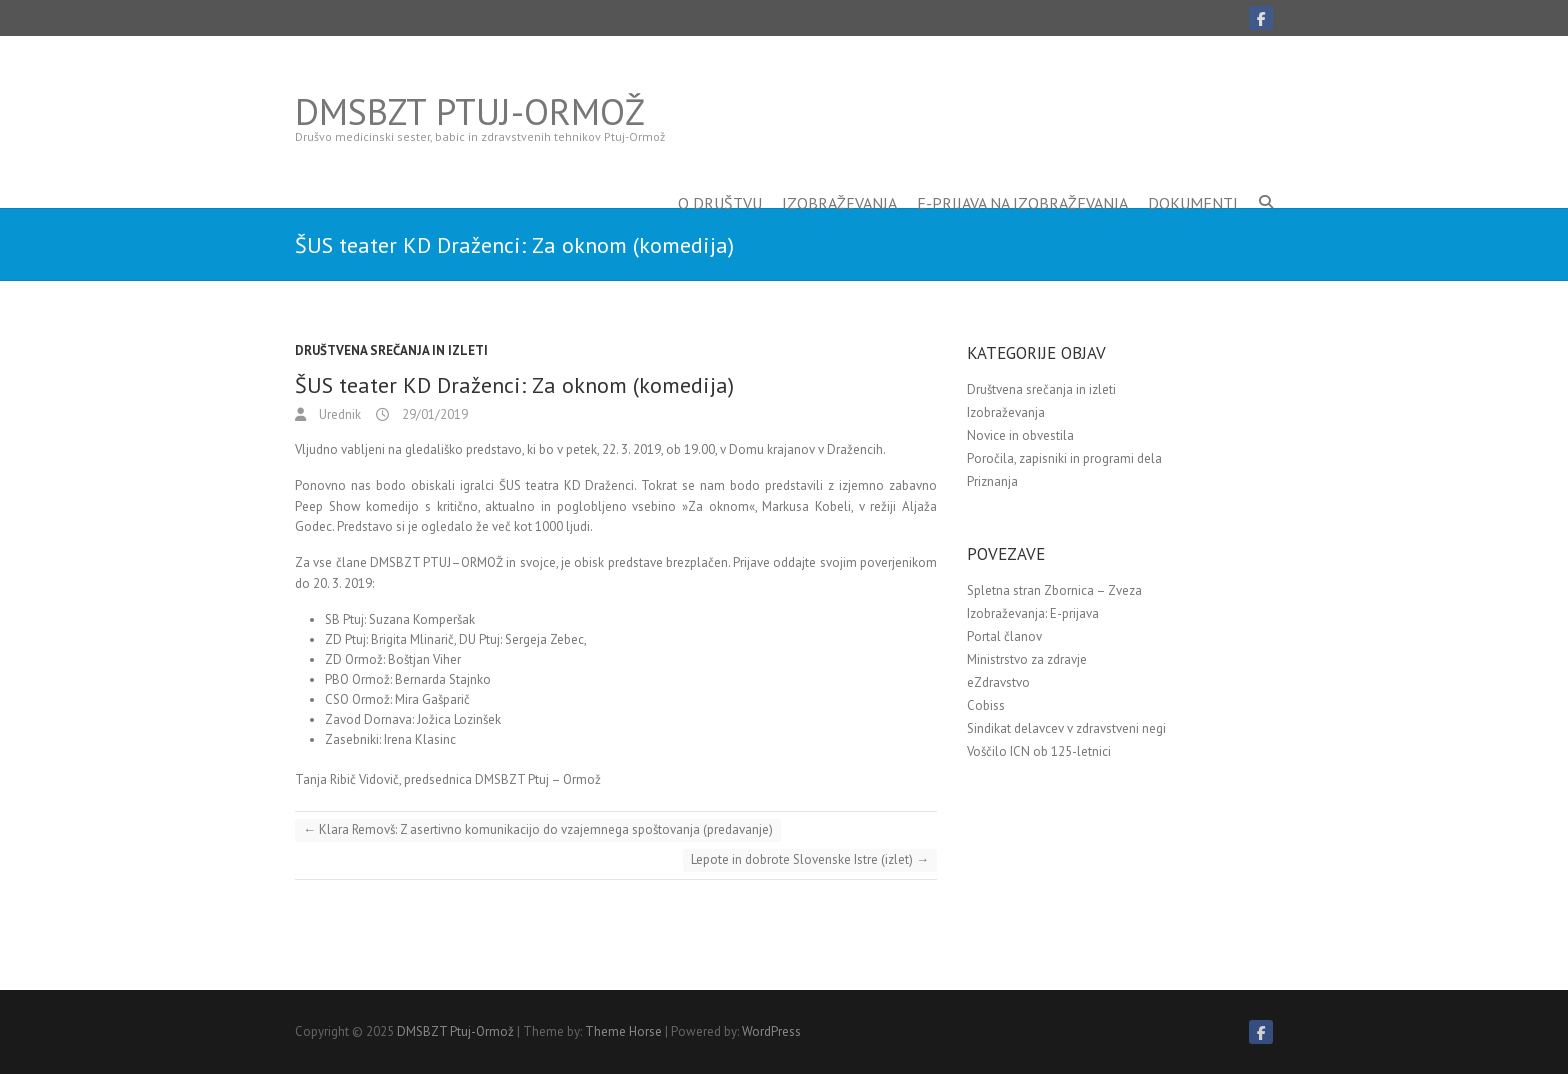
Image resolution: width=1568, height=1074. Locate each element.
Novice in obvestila (1020, 435)
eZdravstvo (998, 682)
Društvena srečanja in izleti (391, 350)
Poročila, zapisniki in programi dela (1064, 458)
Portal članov (1004, 636)
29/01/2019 (433, 414)
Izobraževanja (839, 173)
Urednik (338, 414)
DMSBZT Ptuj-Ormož (470, 112)
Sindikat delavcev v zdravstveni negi (1066, 728)
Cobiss (986, 705)
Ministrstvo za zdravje (1027, 659)
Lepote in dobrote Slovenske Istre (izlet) (810, 859)
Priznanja (992, 481)
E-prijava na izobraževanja (1022, 173)
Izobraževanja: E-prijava (1033, 613)
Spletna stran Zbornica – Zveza (1054, 590)
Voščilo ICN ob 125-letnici (1039, 751)
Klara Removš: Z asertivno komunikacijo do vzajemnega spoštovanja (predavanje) (538, 829)
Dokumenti (1193, 173)
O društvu (720, 173)
